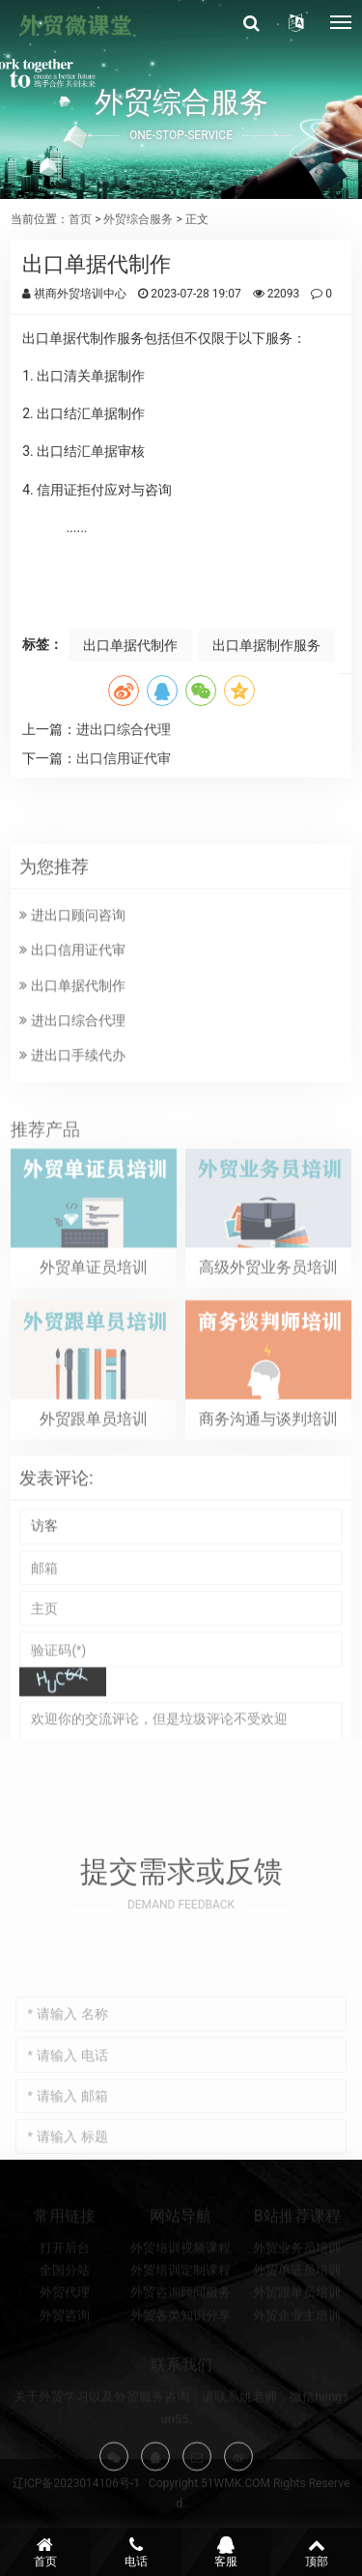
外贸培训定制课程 (180, 2302)
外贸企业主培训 (297, 2346)
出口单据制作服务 (266, 645)
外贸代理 (65, 2324)
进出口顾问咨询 (72, 975)
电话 (136, 2551)
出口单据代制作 (130, 645)
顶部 (316, 2551)
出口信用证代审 (123, 758)
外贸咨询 (65, 2346)
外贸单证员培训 (297, 2302)
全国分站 (65, 2302)
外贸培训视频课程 (180, 2279)
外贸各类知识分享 (180, 2346)
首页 (80, 219)
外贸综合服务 (138, 219)
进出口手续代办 (72, 1115)
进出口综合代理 (123, 729)
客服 (226, 2551)
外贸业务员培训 (297, 2279)
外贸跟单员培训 (297, 2324)
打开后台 (65, 2279)
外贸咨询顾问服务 (180, 2324)
